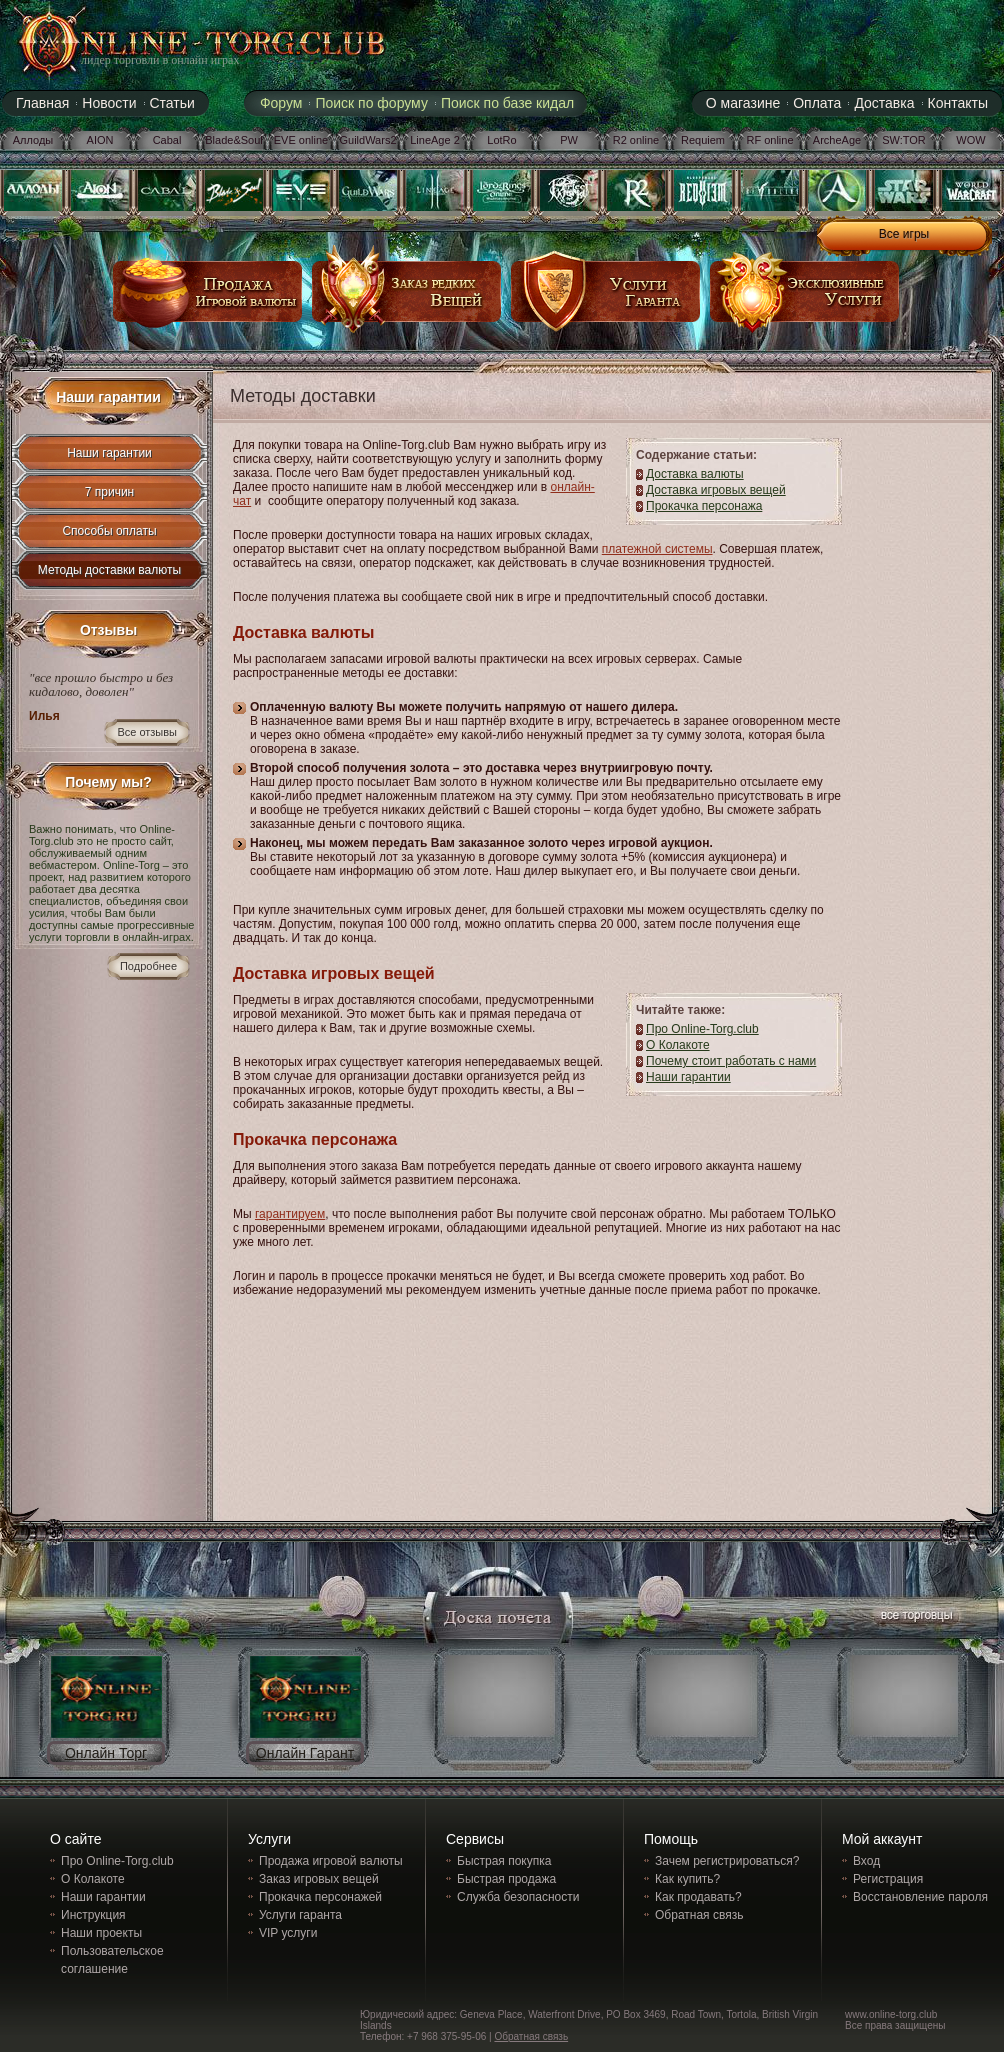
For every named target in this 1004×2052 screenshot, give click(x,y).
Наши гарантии (109, 453)
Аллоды (33, 140)
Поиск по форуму (371, 103)
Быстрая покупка (504, 1861)
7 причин (109, 492)
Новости (109, 103)
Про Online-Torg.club (702, 1029)
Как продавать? (698, 1897)
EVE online (301, 140)
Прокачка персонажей (320, 1897)
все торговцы (915, 1617)
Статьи (172, 103)
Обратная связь (699, 1915)
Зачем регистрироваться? (727, 1861)
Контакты (958, 103)
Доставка (884, 103)
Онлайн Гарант (305, 1753)
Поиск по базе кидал (507, 103)
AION (100, 140)
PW (569, 140)
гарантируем (290, 1214)
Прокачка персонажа (704, 506)
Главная (42, 103)
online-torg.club (179, 42)
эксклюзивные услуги (805, 298)
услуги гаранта (606, 298)
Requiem (703, 140)
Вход (866, 1861)
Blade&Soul (234, 140)
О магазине (743, 103)
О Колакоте (678, 1045)
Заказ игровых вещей (319, 1879)
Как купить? (687, 1879)
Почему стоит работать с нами (731, 1061)
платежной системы (657, 549)
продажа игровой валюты (208, 298)
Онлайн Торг (106, 1753)
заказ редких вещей (407, 298)
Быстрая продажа (506, 1879)
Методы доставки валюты (109, 570)
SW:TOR (904, 140)
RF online (769, 140)
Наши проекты (101, 1933)
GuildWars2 (367, 140)
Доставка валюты (695, 474)
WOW (970, 140)
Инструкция (93, 1915)
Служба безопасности (518, 1897)
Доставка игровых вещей (716, 490)
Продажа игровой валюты (331, 1861)
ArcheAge (837, 140)
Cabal (167, 140)
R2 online (636, 140)
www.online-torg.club (891, 2014)
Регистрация (888, 1879)
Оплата (817, 103)
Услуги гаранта (300, 1915)
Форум (281, 103)
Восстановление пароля (920, 1897)
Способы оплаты (109, 531)
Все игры (904, 234)
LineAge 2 (435, 140)
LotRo (501, 140)
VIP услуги (288, 1933)
